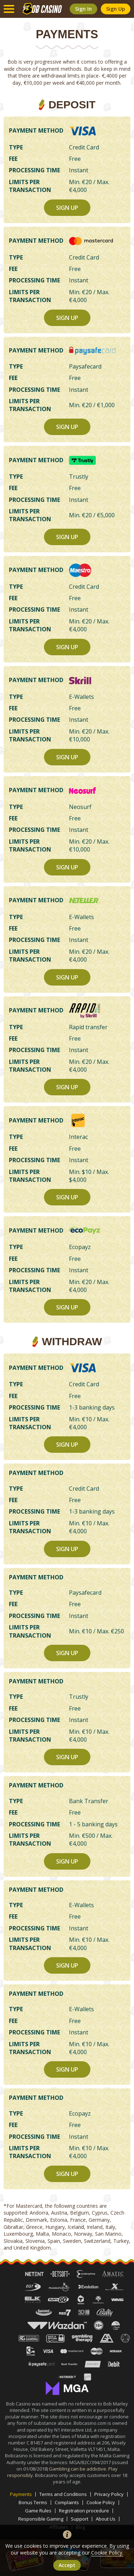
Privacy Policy (109, 2494)
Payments (21, 2494)
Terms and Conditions (63, 2494)
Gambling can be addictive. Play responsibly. (62, 2472)
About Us (105, 2519)
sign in (83, 8)
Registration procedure (84, 2510)
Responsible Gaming (40, 2519)
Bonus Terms (33, 2502)
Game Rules (38, 2510)
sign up (115, 8)
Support (79, 2519)
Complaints (67, 2502)
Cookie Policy (100, 2502)
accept (67, 2565)
